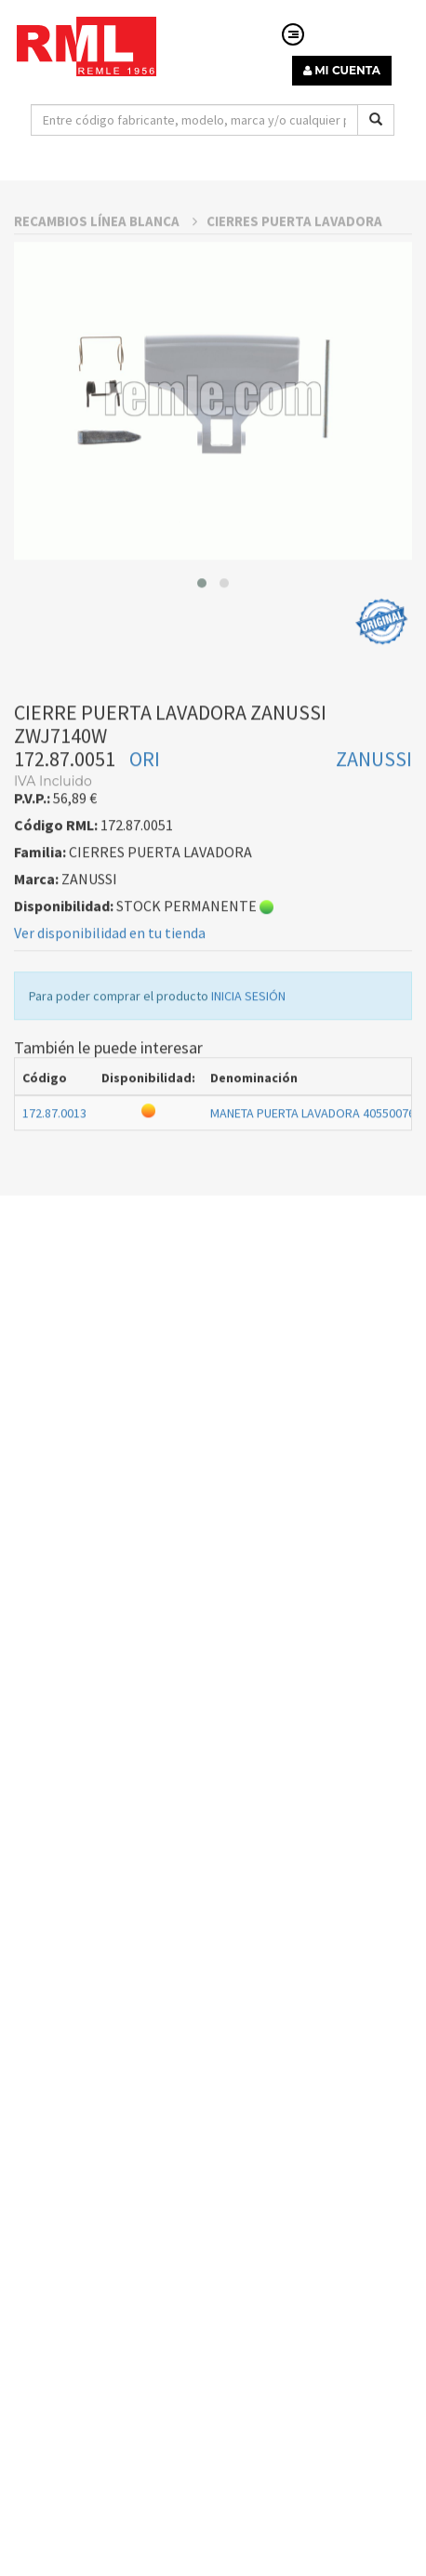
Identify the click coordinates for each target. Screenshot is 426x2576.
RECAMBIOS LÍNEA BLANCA (105, 266)
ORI (144, 804)
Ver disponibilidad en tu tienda (110, 978)
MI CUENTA (341, 70)
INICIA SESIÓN (248, 1041)
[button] (202, 628)
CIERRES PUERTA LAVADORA (294, 266)
